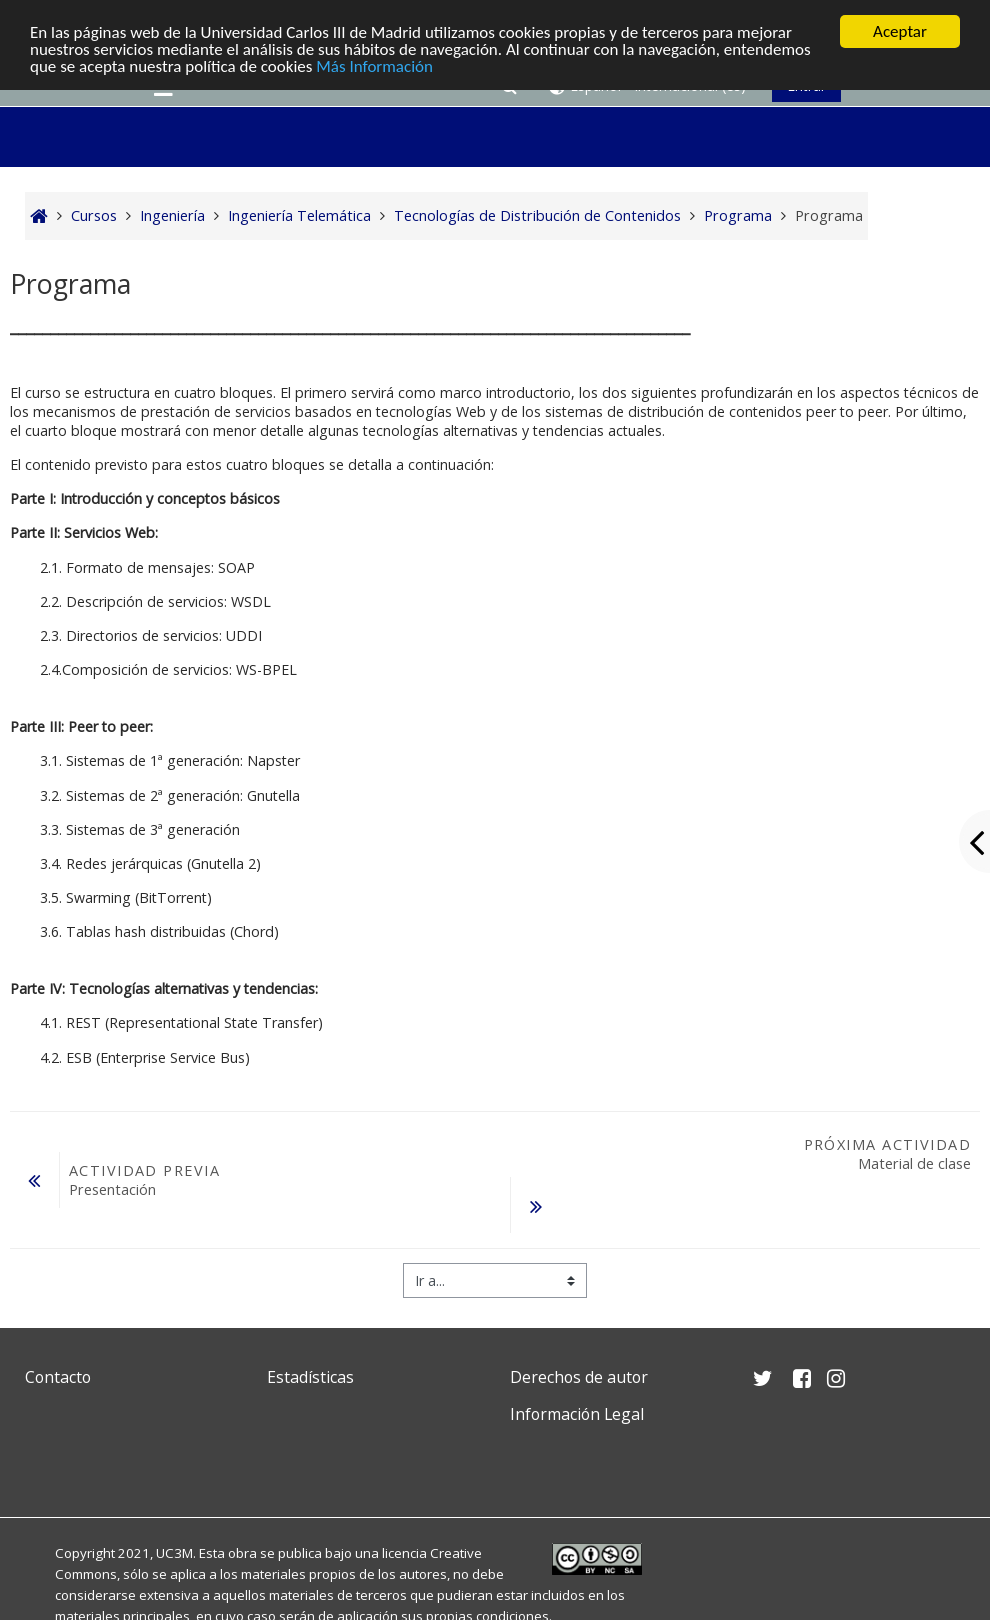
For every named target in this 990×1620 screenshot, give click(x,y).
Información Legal (577, 1414)
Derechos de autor (579, 1377)
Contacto (58, 1377)
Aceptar (900, 31)
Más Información (374, 66)
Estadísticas (310, 1377)
